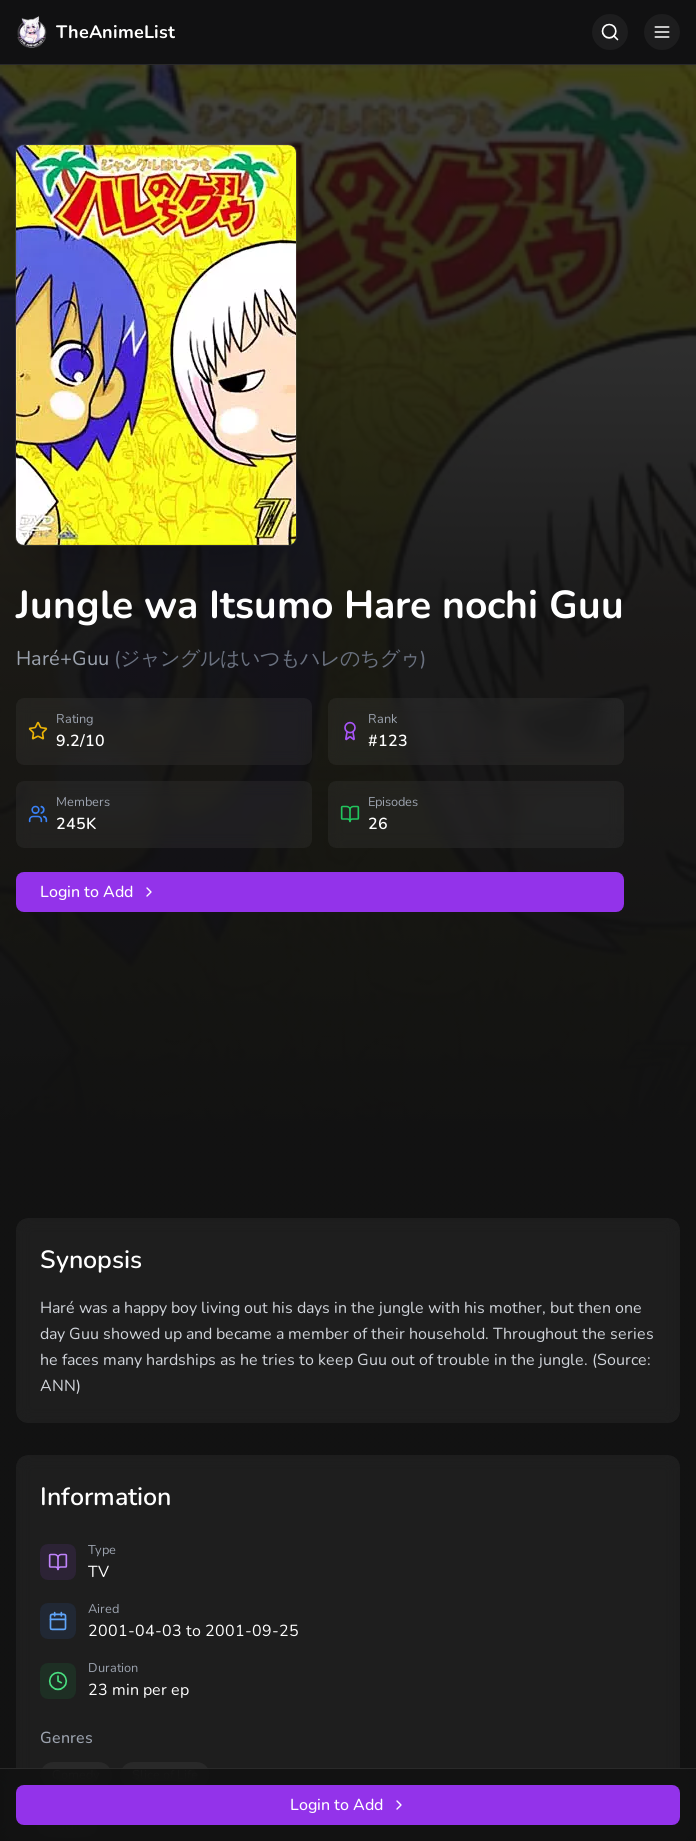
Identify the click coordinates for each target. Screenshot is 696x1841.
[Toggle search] (610, 32)
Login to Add (98, 892)
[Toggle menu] (662, 32)
